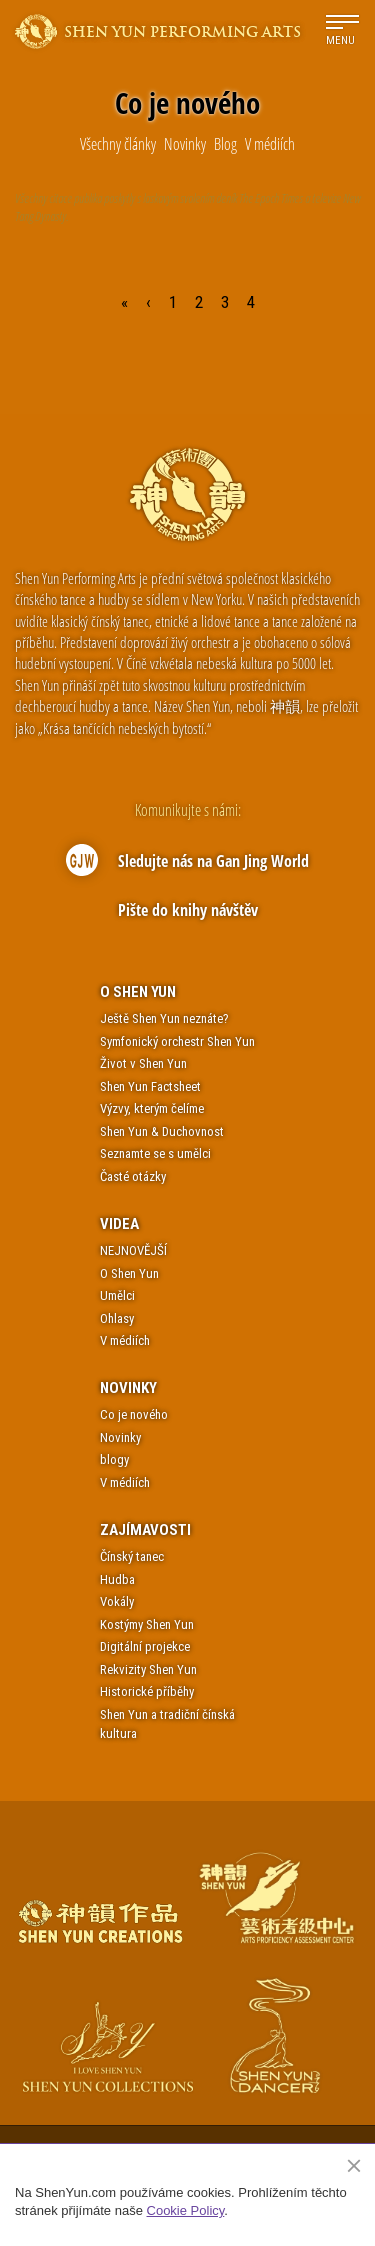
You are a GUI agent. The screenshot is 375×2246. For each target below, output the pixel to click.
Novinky (128, 1388)
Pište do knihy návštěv (188, 910)
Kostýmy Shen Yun (147, 1624)
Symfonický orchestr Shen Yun (177, 1041)
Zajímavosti (145, 1530)
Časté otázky (133, 1176)
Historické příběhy (147, 1691)
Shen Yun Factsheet (150, 1086)
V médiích (125, 1340)
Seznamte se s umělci (155, 1153)
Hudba (117, 1579)
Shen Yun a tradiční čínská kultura (167, 1724)
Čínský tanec (132, 1556)
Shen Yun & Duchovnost (162, 1131)
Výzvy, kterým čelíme (152, 1108)
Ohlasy (117, 1318)
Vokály (117, 1601)
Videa (119, 1224)
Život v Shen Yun (143, 1063)
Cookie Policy (186, 2210)
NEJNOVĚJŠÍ (133, 1250)
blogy (114, 1459)
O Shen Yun (138, 992)
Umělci (117, 1295)
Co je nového (134, 1414)
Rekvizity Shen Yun (148, 1669)
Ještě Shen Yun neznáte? (164, 1018)
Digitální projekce (145, 1646)
